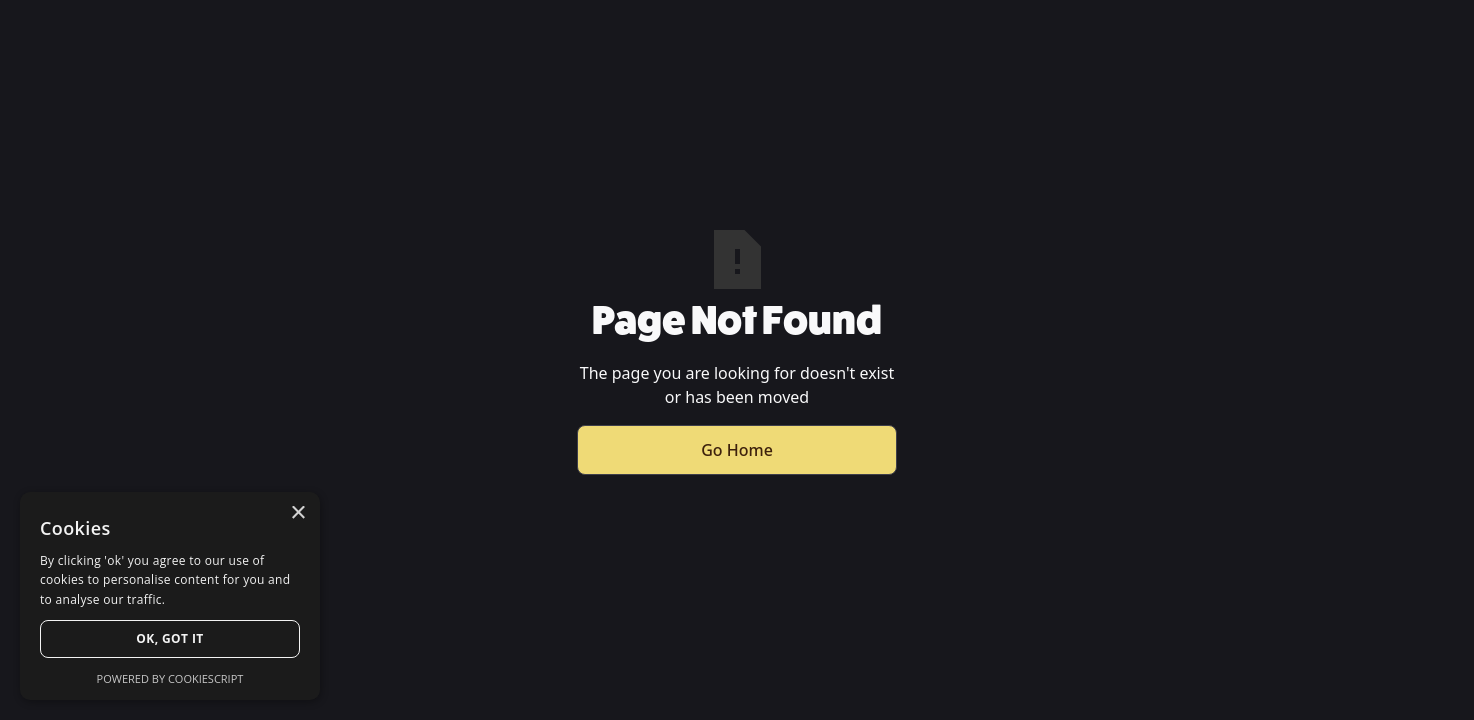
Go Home (737, 450)
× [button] (297, 513)
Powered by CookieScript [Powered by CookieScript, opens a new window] (170, 678)
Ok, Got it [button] (169, 638)
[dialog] (170, 596)
